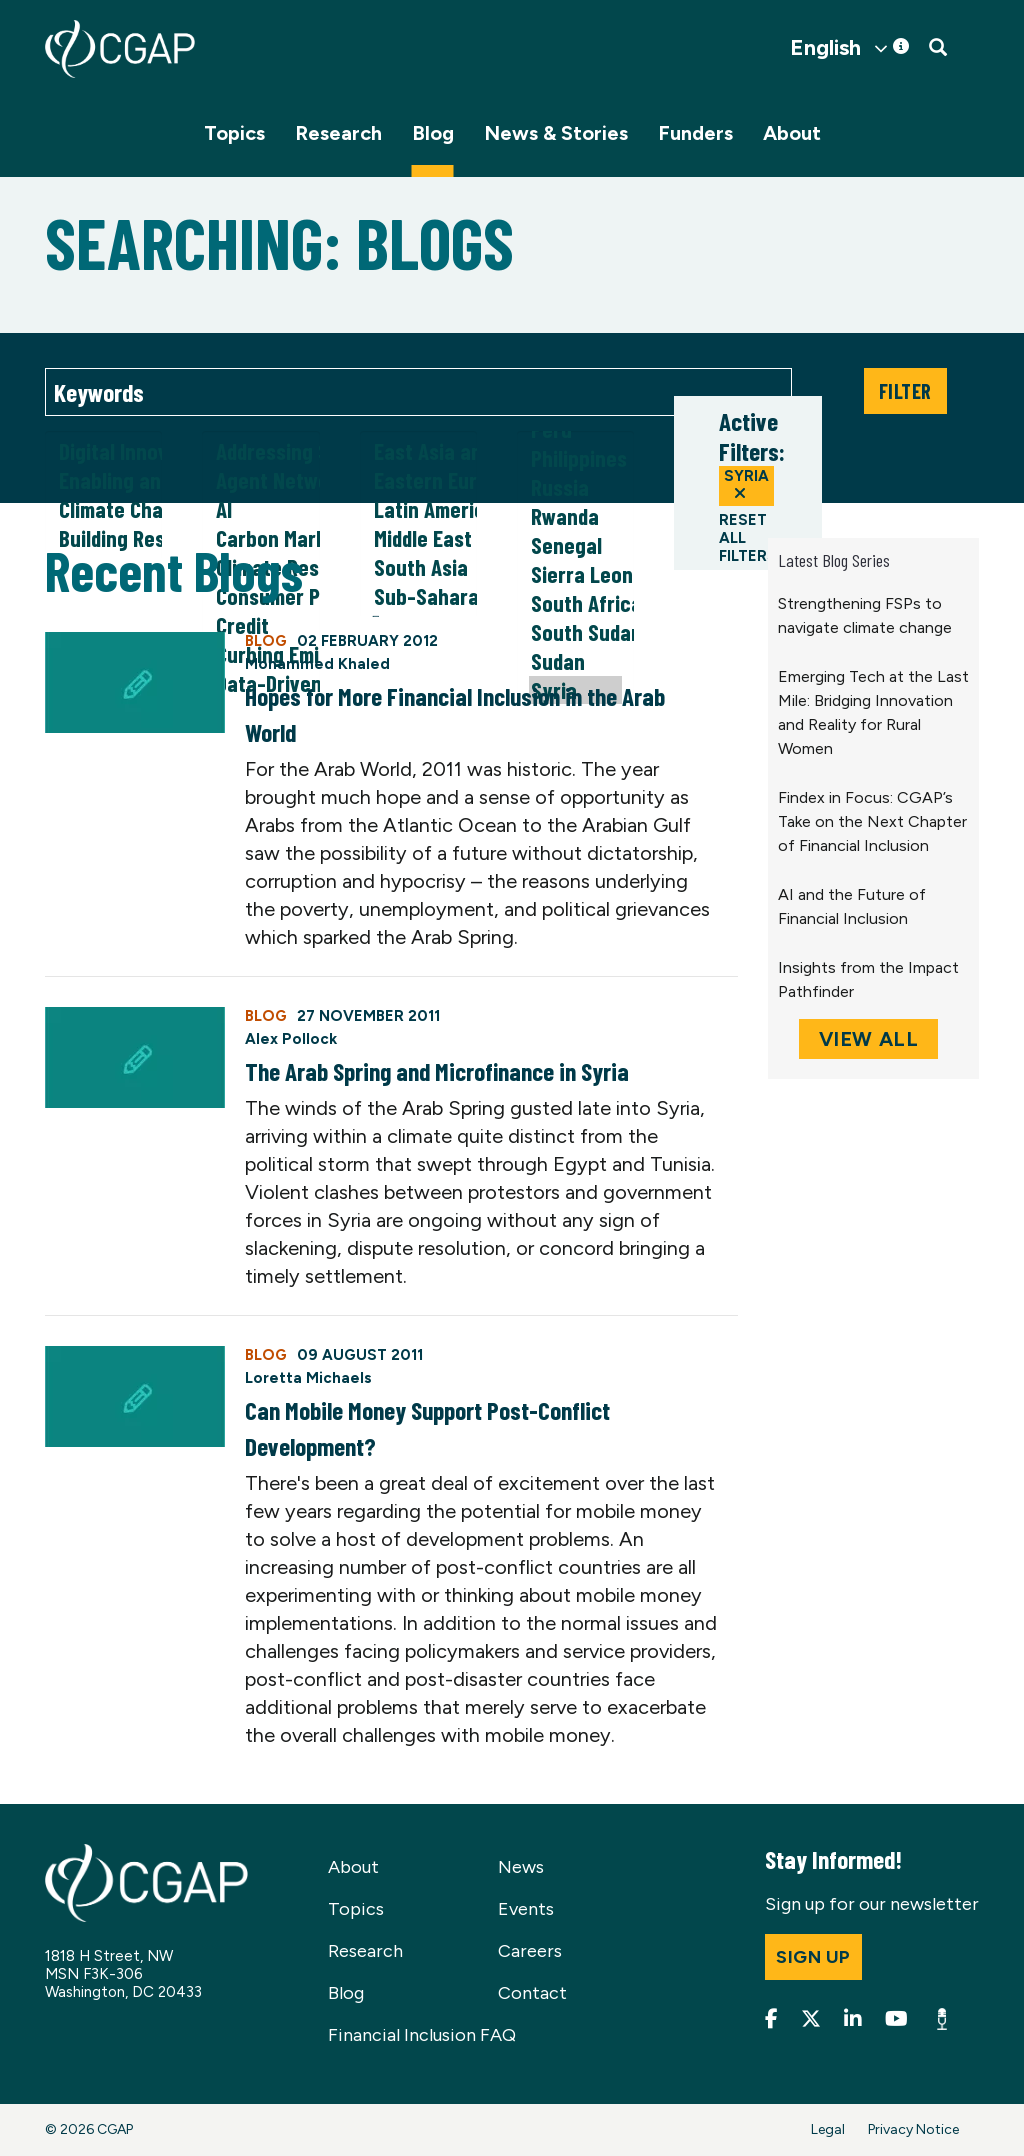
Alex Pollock (291, 1039)
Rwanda (575, 516)
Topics (234, 133)
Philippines (575, 458)
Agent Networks (260, 480)
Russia (575, 487)
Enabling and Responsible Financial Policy (103, 480)
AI (260, 509)
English (825, 48)
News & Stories (556, 133)
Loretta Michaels (308, 1378)
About (792, 133)
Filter (905, 391)
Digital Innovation (103, 451)
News (521, 1867)
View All (868, 1039)
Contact (532, 1993)
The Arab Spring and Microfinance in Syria (437, 1071)
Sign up (813, 1957)
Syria (746, 484)
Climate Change (103, 509)
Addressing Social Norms (260, 451)
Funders (695, 133)
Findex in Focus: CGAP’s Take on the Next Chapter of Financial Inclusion (872, 821)
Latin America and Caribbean (418, 509)
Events (526, 1909)
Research (338, 133)
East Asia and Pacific (418, 451)
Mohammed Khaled (317, 664)
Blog (433, 133)
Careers (530, 1951)
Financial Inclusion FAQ (422, 2035)
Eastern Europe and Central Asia (418, 480)
